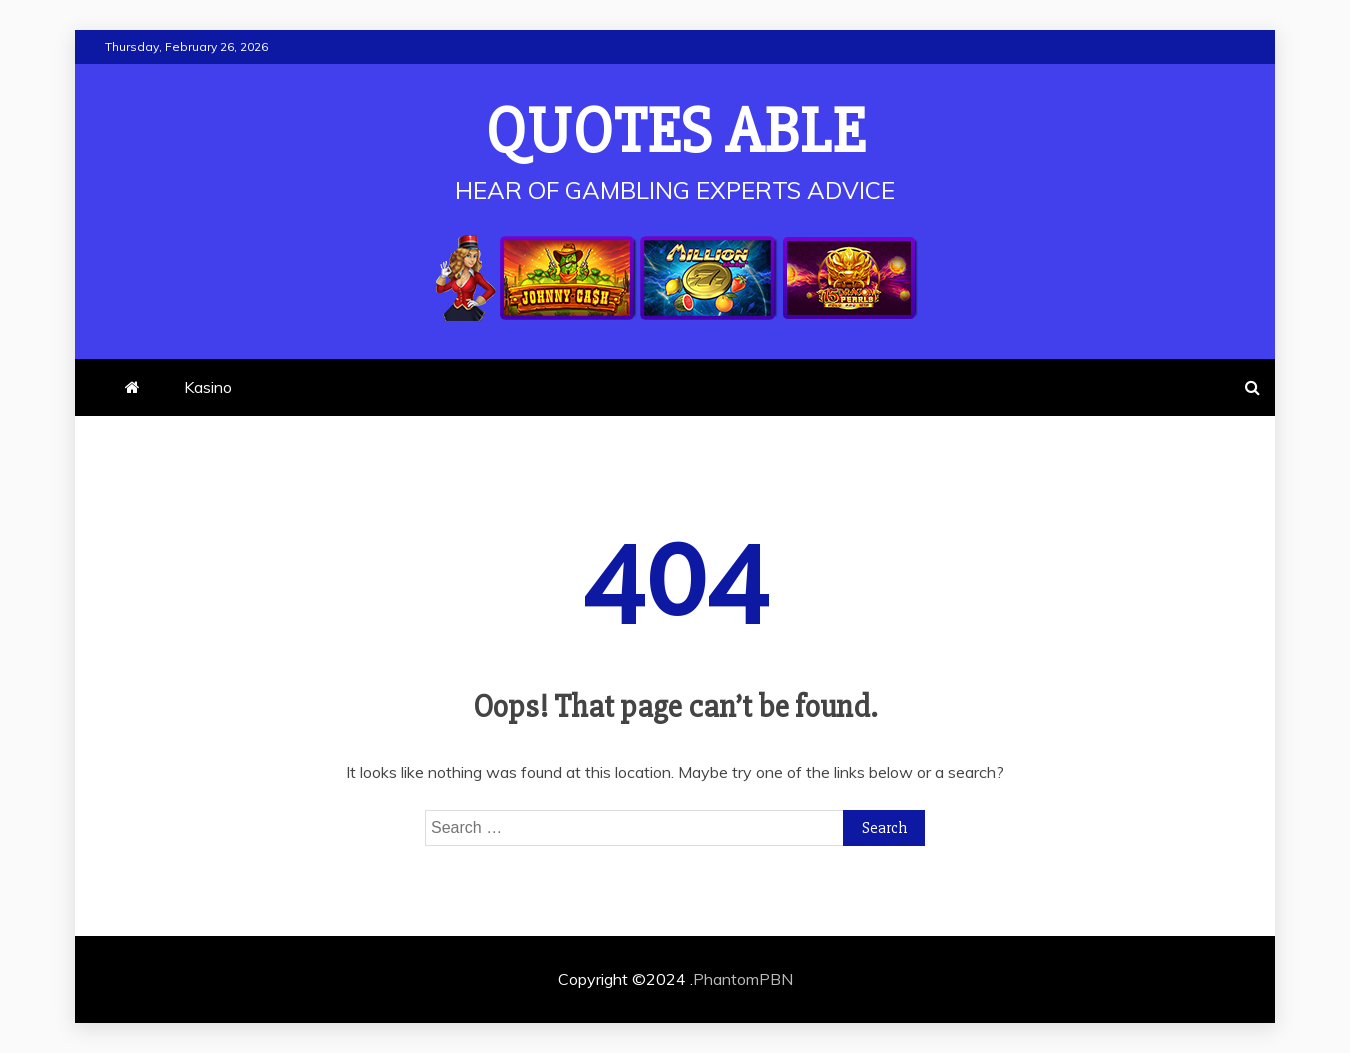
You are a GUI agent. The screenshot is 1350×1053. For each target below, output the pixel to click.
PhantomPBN (743, 979)
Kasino (208, 387)
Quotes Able (675, 132)
